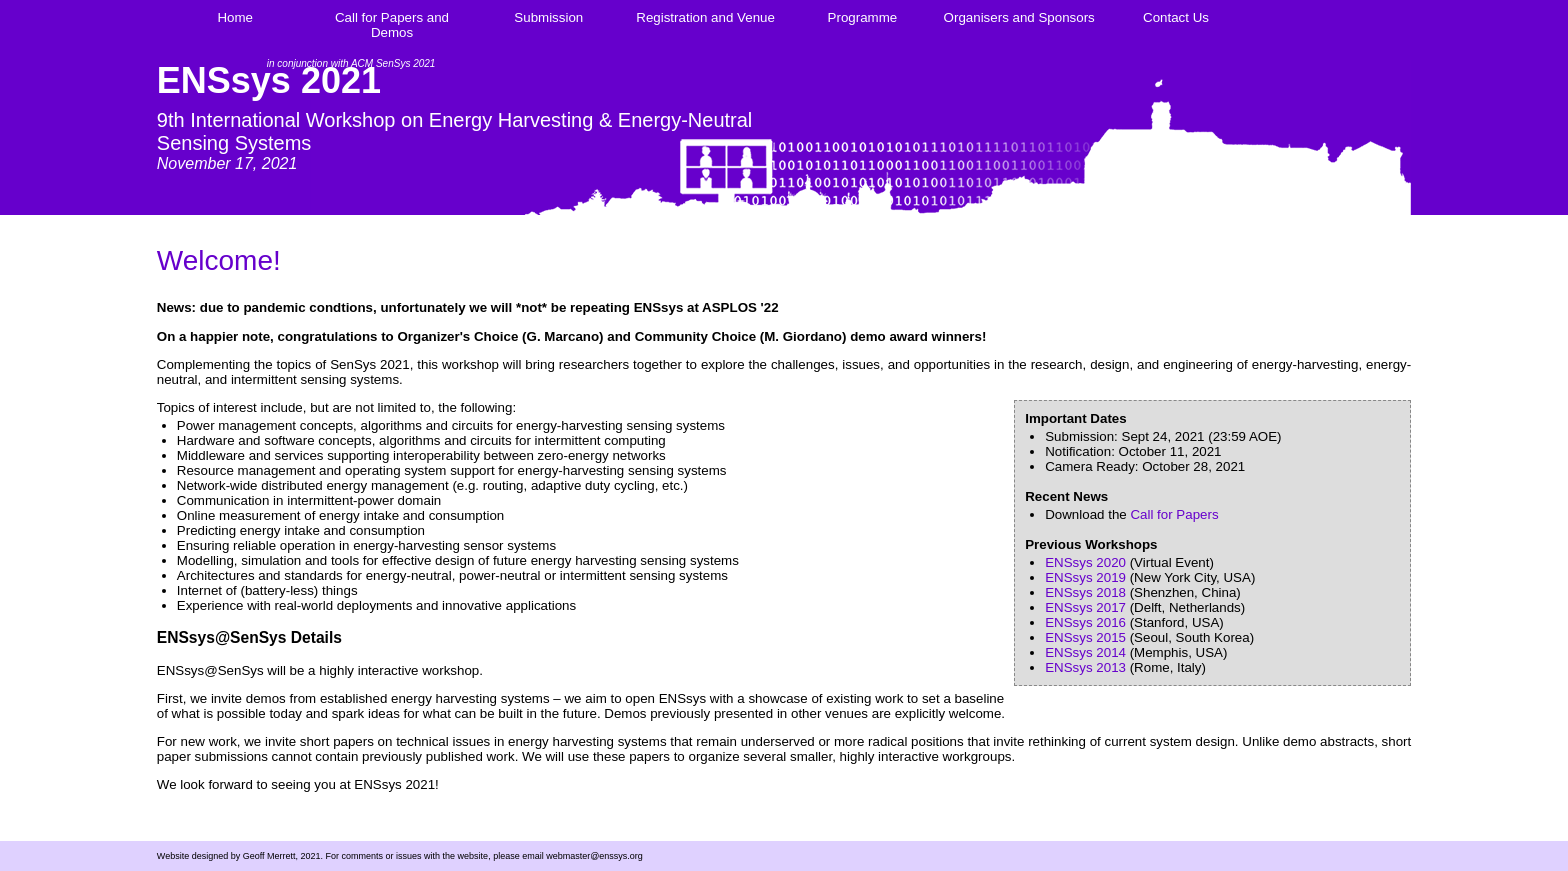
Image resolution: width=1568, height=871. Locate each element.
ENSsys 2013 (1085, 667)
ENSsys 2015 (1085, 637)
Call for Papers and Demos (392, 25)
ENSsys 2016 (1085, 622)
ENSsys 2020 (1085, 562)
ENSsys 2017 (1085, 607)
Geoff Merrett (269, 856)
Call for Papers (1174, 514)
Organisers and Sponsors (1019, 17)
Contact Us (1176, 17)
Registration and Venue (705, 17)
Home (235, 17)
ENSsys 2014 (1085, 652)
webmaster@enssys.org (594, 856)
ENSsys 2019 (1085, 577)
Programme (863, 17)
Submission (548, 17)
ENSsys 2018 (1085, 592)
